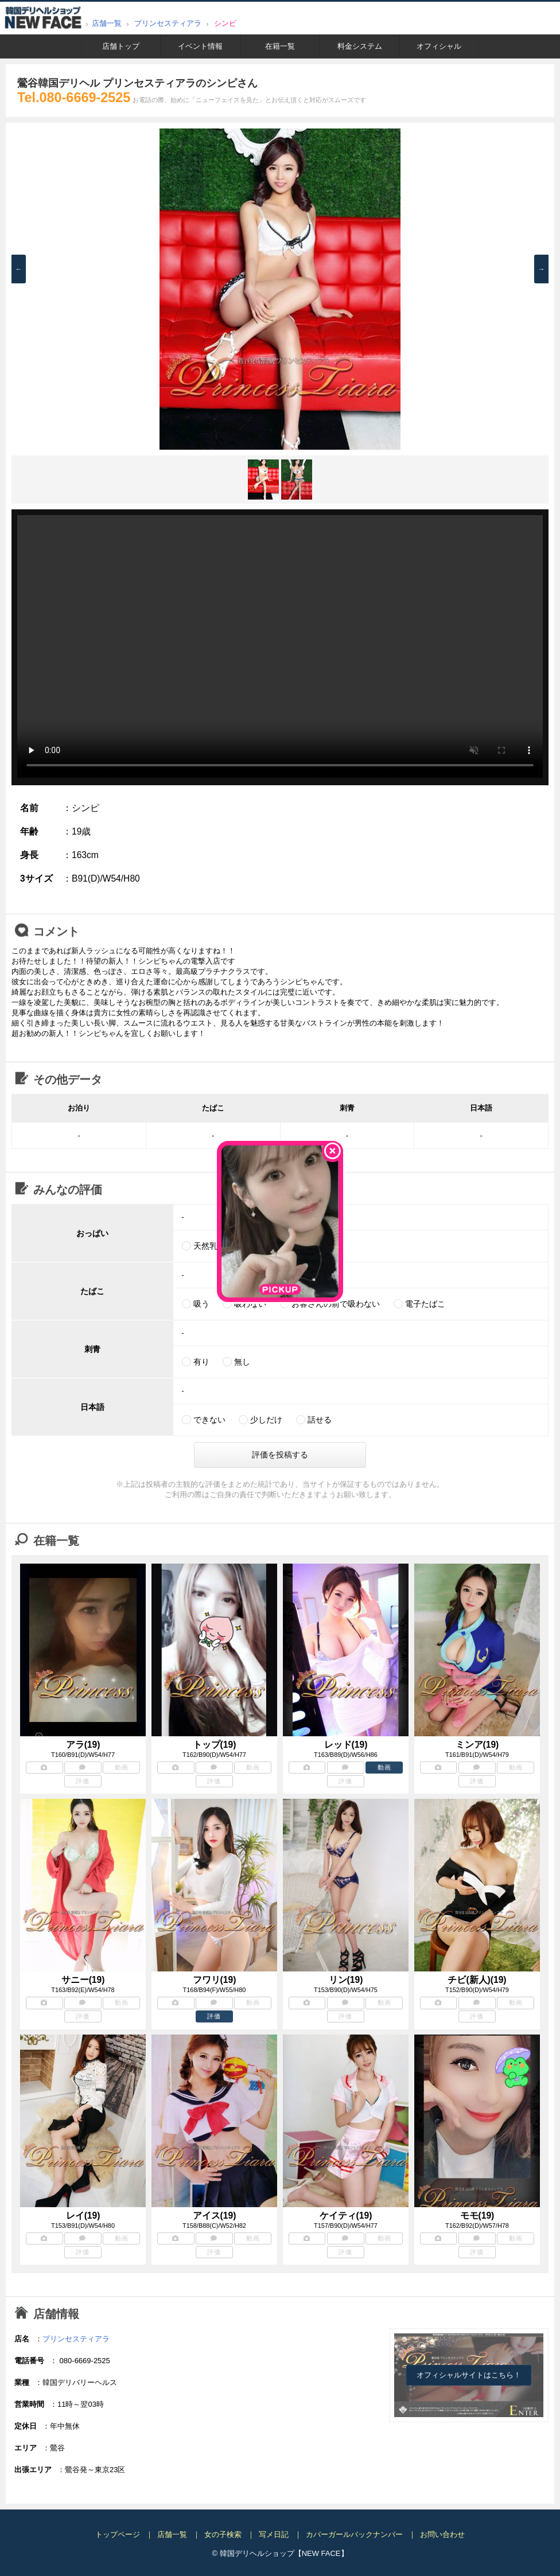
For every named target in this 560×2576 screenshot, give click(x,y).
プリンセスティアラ (167, 23)
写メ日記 (274, 2534)
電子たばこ (425, 1303)
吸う (201, 1303)
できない (209, 1419)
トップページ (117, 2534)
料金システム (359, 46)
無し (242, 1361)
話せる (320, 1419)
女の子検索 (223, 2534)
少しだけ (266, 1419)
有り (201, 1361)
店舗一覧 (107, 23)
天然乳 (205, 1245)
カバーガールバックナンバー (354, 2534)
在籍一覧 (280, 46)
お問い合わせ (442, 2534)
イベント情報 (200, 46)
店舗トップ (120, 46)
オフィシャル (439, 46)
